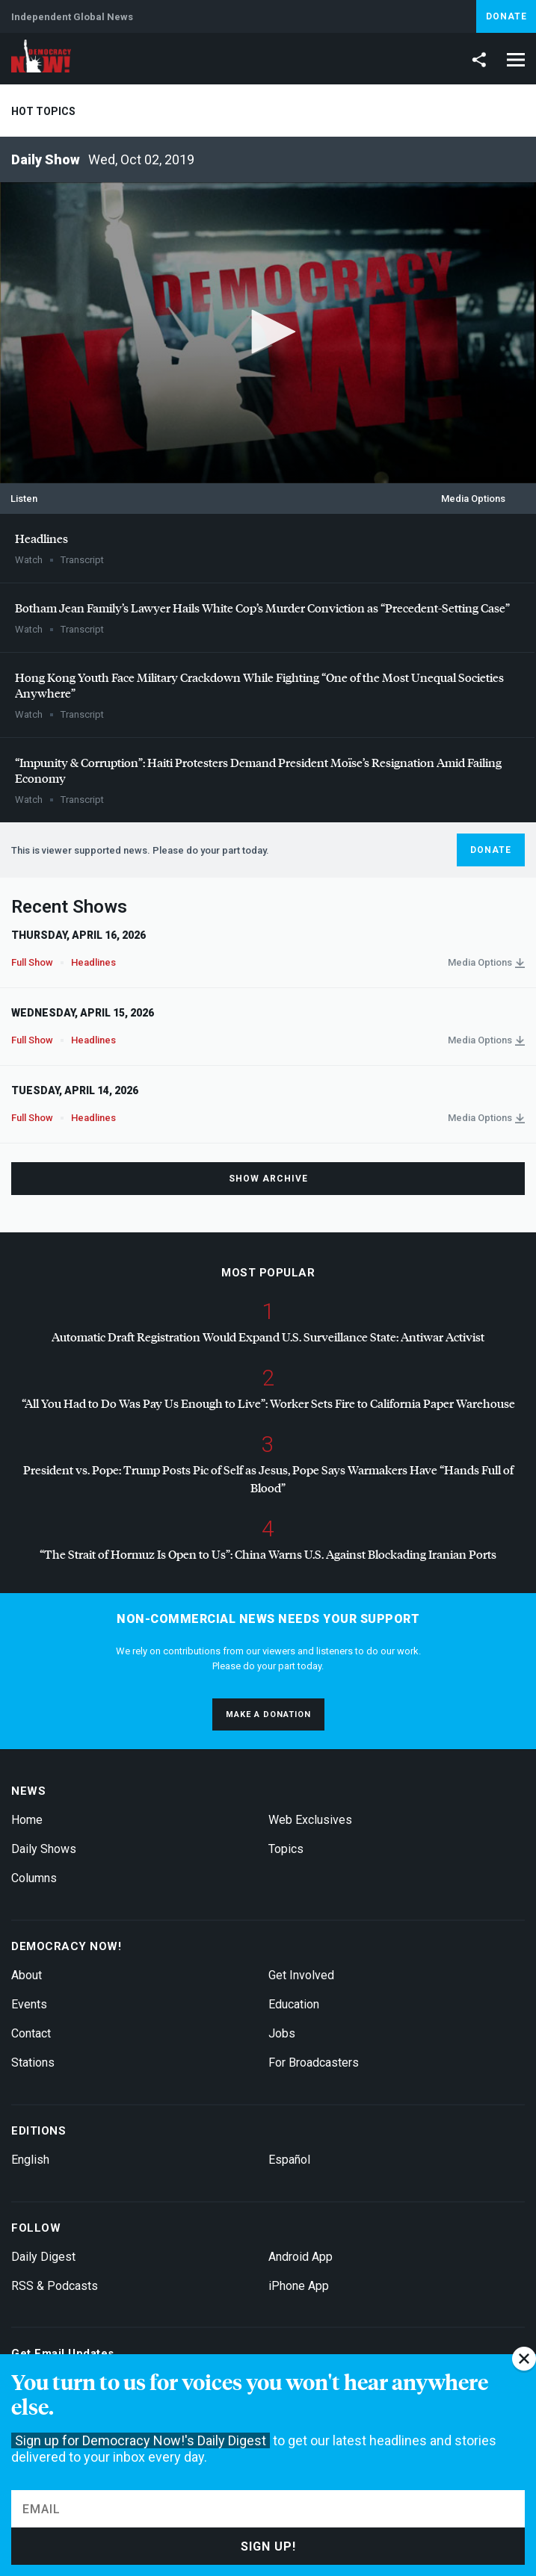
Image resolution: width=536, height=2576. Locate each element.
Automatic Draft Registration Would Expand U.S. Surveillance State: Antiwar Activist (268, 1336)
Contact (31, 2033)
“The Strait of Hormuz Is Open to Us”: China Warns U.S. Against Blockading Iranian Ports (268, 1554)
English (30, 2160)
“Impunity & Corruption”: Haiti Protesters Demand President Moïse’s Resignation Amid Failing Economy (258, 770)
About (26, 1975)
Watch (29, 559)
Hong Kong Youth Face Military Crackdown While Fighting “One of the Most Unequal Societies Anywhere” (259, 685)
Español (289, 2160)
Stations (33, 2062)
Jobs (281, 2033)
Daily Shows (43, 1849)
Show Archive (268, 1178)
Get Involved (301, 1975)
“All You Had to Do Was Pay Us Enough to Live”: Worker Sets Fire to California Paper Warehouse (268, 1403)
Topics (286, 1849)
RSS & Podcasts (54, 2286)
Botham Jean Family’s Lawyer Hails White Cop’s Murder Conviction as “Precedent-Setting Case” (262, 607)
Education (293, 2004)
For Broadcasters (313, 2062)
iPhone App (298, 2286)
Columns (34, 1878)
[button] (268, 331)
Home (27, 1820)
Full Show (32, 962)
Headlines (41, 538)
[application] (268, 332)
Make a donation (268, 1714)
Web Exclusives (310, 1820)
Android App (300, 2257)
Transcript (82, 559)
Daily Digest (43, 2257)
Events (29, 2004)
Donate (506, 16)
